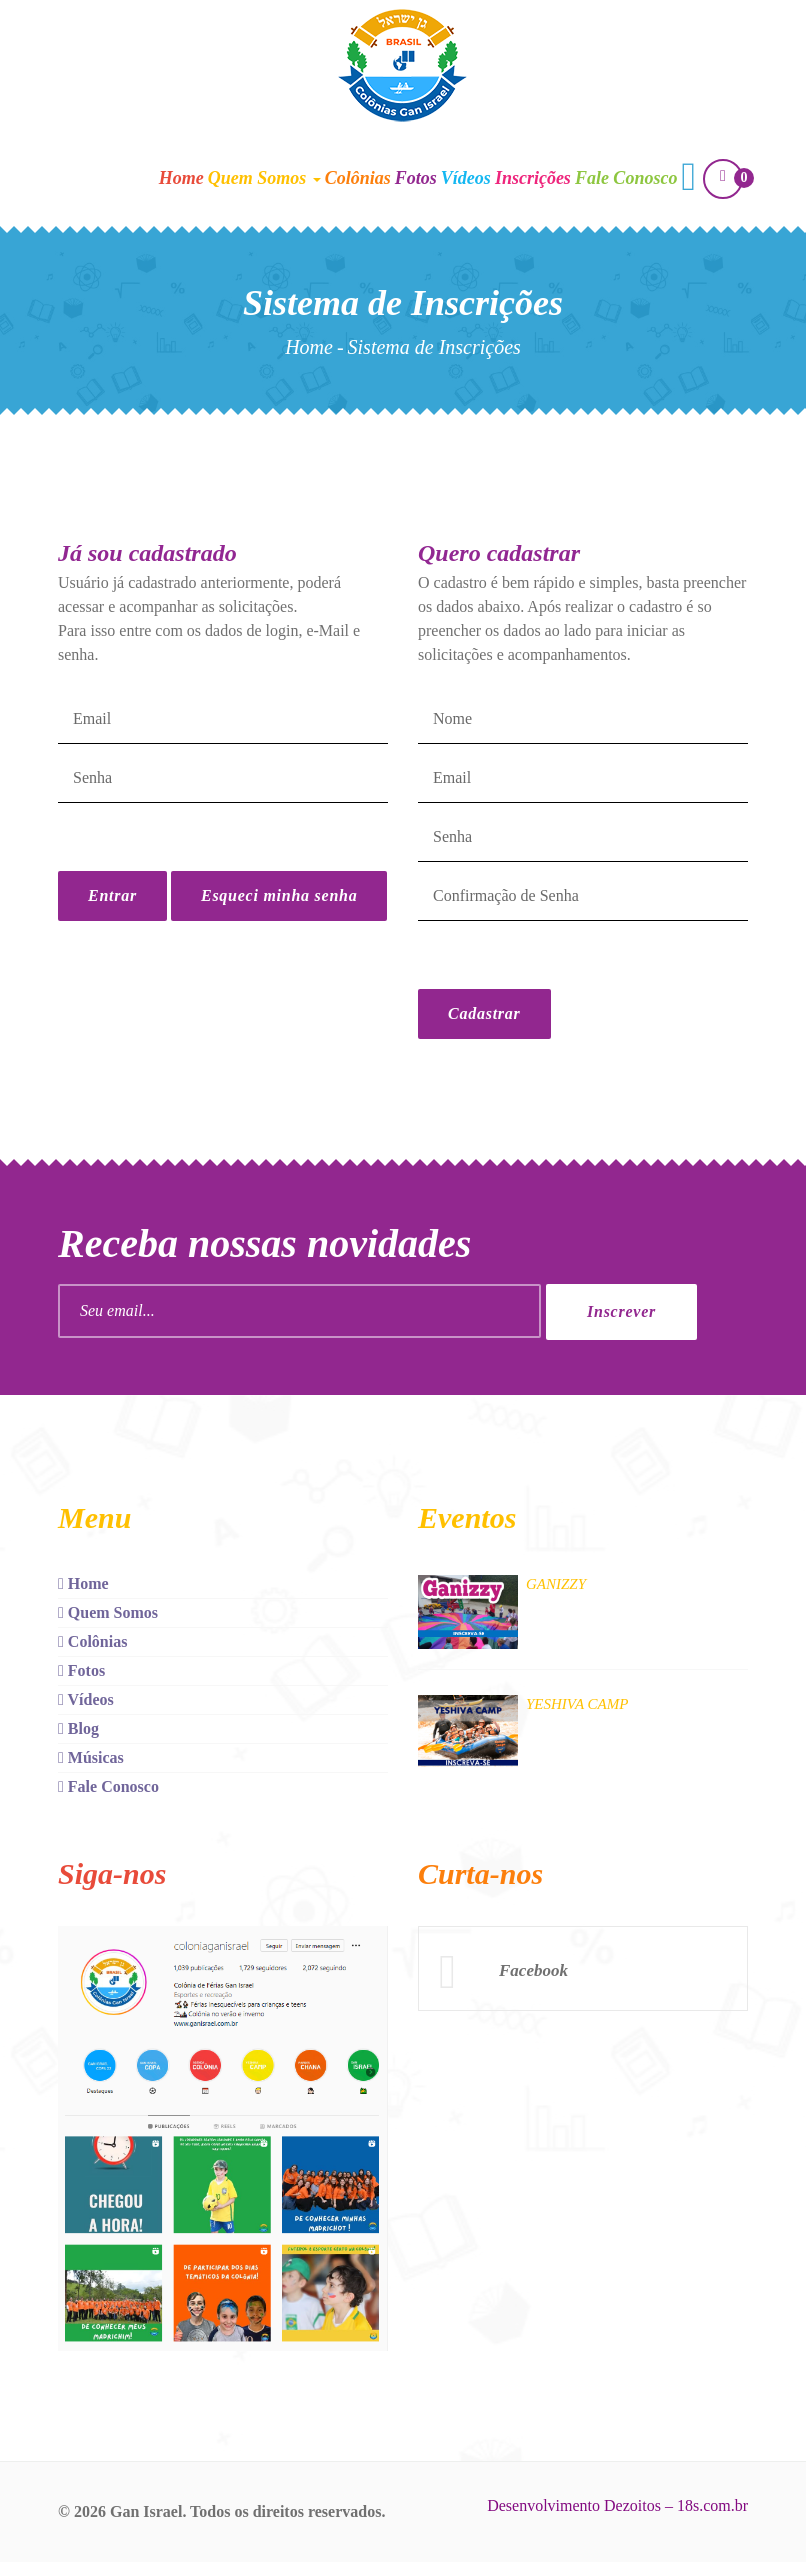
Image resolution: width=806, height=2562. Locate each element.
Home (181, 178)
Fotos (416, 178)
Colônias (358, 178)
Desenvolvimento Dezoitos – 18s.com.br (617, 2505)
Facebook (533, 1970)
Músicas (91, 1757)
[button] (688, 179)
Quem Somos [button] (264, 178)
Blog (78, 1728)
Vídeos (466, 178)
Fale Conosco (626, 178)
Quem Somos (108, 1612)
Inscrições (533, 178)
